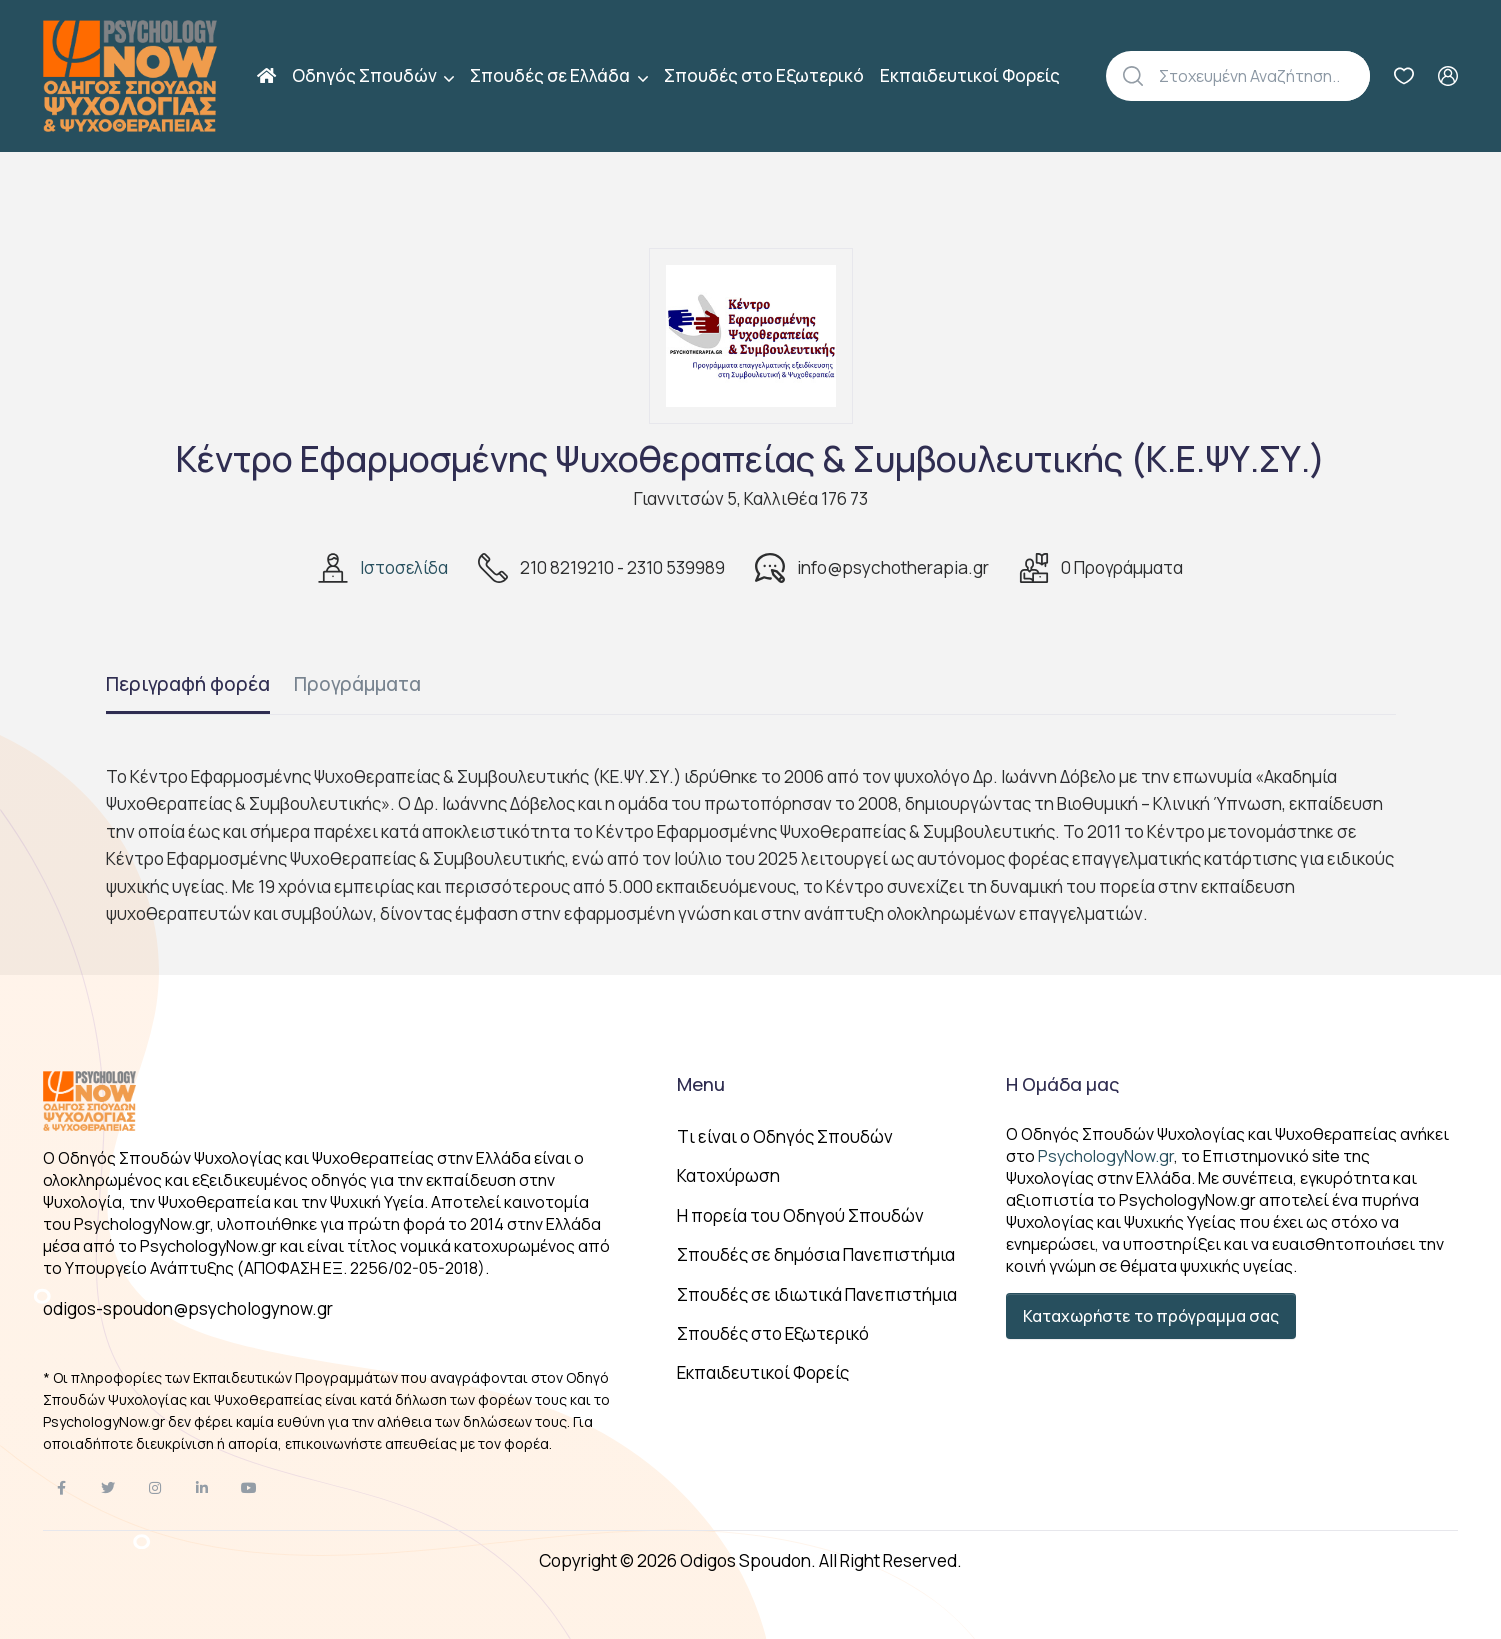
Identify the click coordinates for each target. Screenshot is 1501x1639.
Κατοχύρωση (728, 1175)
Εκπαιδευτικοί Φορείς (970, 75)
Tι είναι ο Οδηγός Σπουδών (785, 1136)
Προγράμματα (357, 684)
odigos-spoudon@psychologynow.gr (188, 1308)
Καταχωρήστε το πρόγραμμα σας (1151, 1316)
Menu (701, 1084)
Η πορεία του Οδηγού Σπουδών (800, 1215)
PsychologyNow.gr (1106, 1156)
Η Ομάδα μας (1062, 1084)
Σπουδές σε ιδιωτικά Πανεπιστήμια (817, 1294)
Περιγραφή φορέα (188, 684)
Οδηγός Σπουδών (366, 75)
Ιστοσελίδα (404, 567)
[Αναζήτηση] (1264, 76)
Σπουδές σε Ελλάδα (551, 75)
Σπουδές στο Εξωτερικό (764, 75)
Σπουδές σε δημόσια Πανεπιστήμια (816, 1254)
